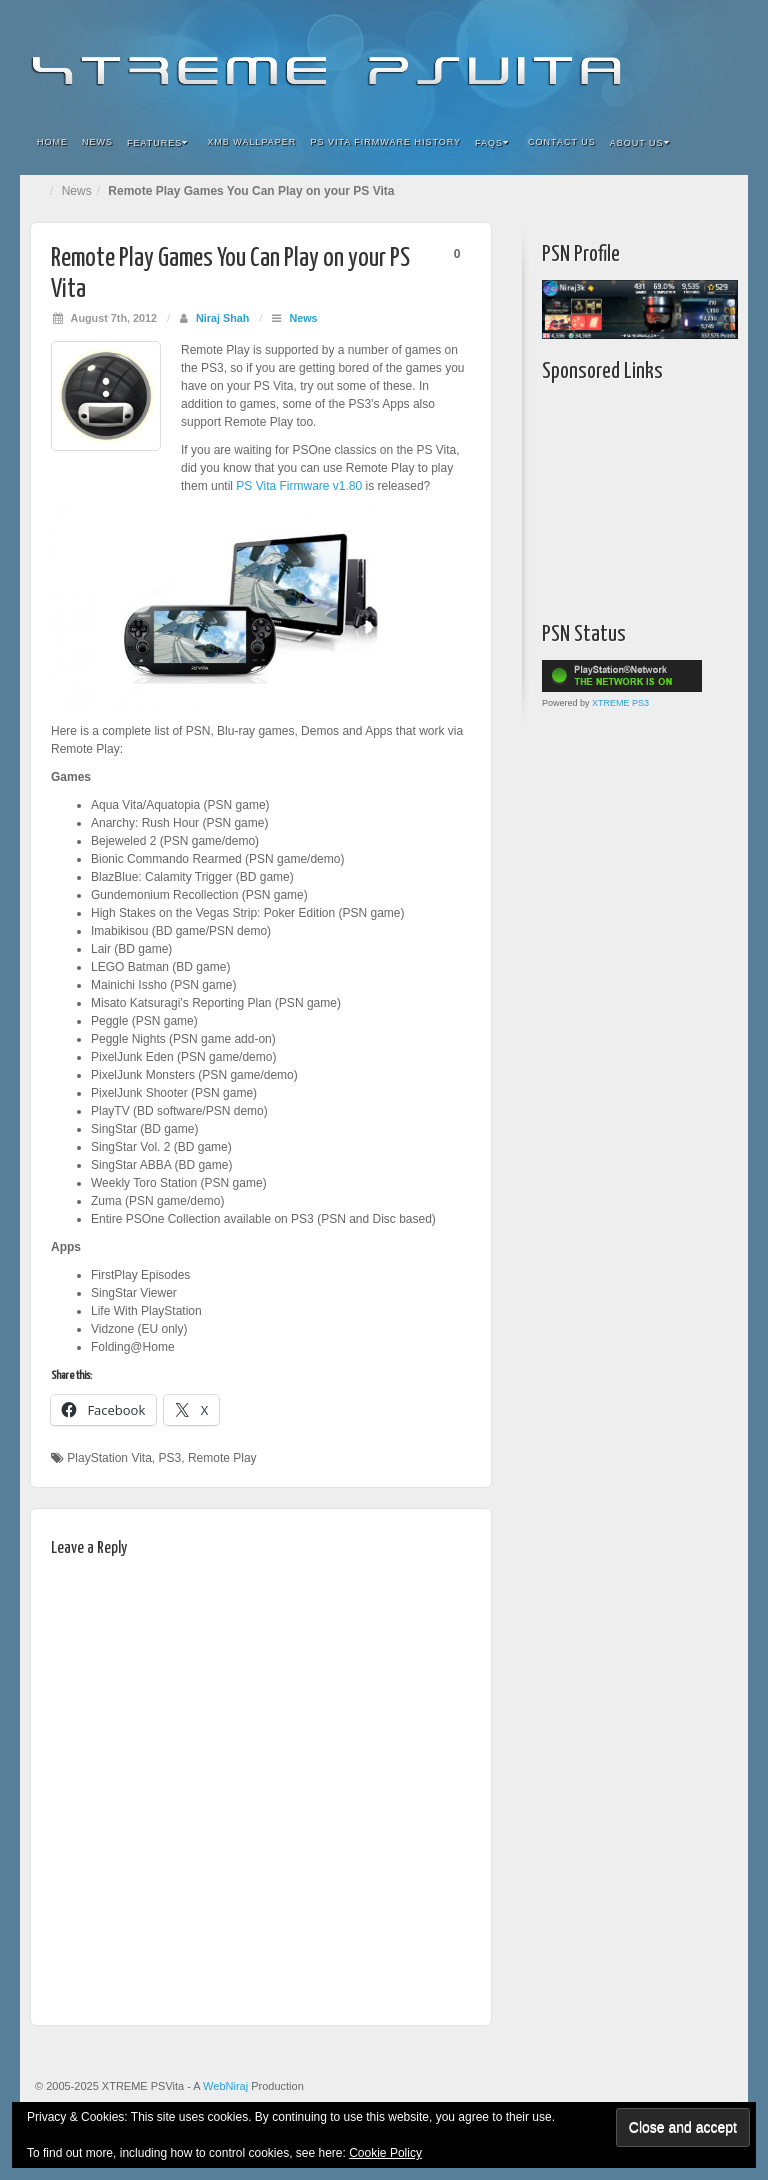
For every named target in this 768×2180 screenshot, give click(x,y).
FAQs (492, 143)
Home (52, 142)
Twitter (665, 58)
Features (157, 143)
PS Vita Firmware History (385, 142)
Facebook (584, 58)
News (97, 142)
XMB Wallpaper (251, 142)
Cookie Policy (385, 2153)
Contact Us (562, 142)
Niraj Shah (222, 318)
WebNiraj (225, 2086)
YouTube (692, 58)
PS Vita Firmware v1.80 (299, 486)
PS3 (170, 1458)
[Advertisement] (655, 497)
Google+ (638, 58)
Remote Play (222, 1458)
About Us (640, 143)
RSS (719, 58)
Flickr (611, 58)
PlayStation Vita (109, 1458)
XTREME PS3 (620, 703)
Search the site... (720, 143)
